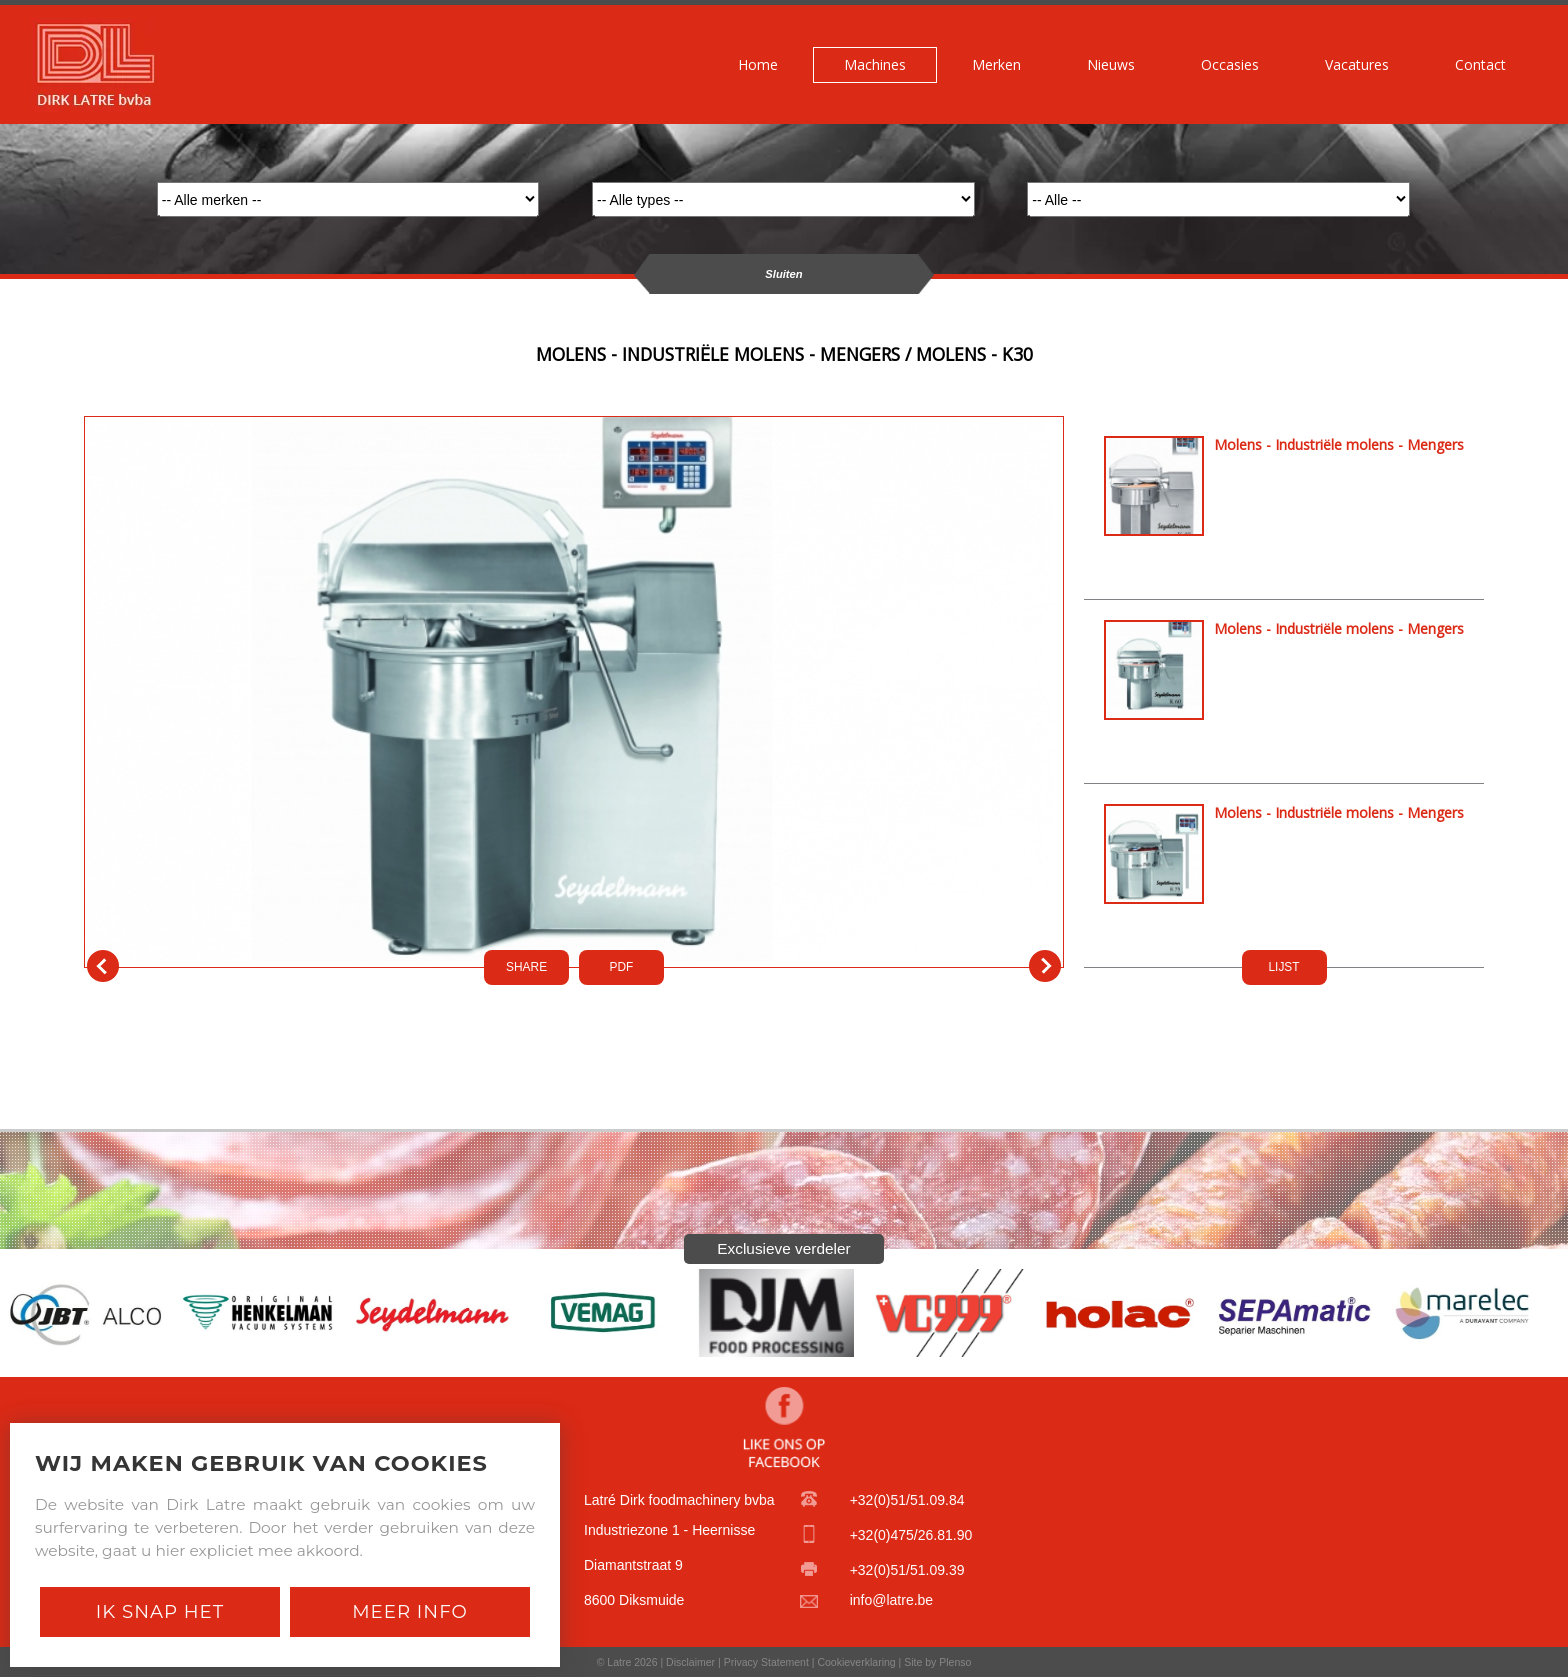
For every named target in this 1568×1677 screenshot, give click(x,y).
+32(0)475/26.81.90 (911, 1535)
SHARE (526, 967)
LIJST (1283, 967)
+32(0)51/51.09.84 (907, 1500)
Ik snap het (160, 1611)
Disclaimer (690, 1662)
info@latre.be (891, 1600)
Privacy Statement (766, 1662)
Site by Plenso (937, 1662)
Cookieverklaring (856, 1662)
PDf (622, 967)
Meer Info (410, 1611)
